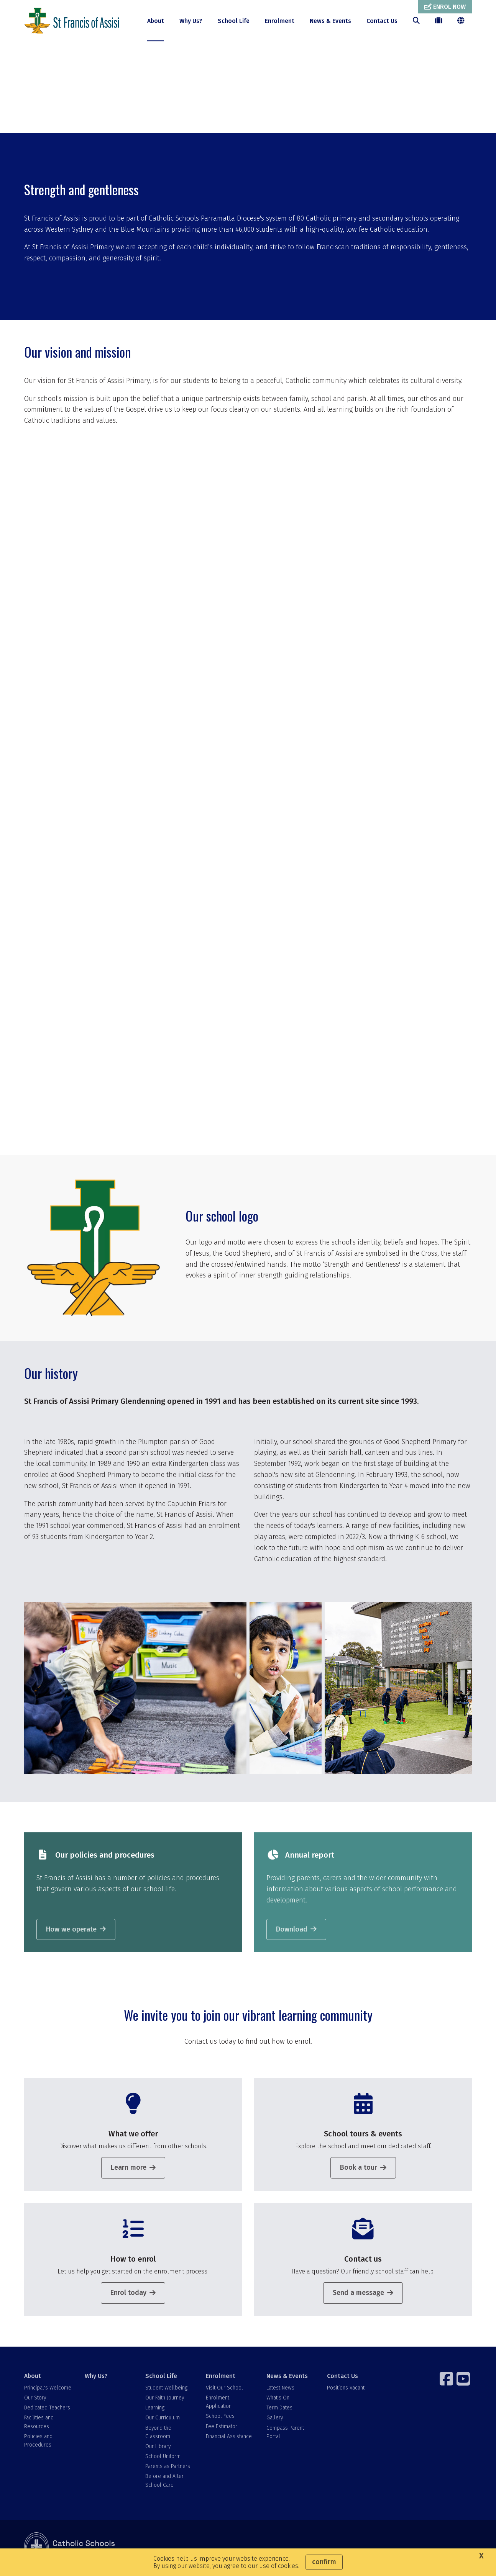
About (155, 21)
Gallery (274, 2421)
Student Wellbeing (166, 2391)
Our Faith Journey (164, 2401)
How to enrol (133, 2262)
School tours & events (363, 2136)
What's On (277, 2401)
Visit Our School (224, 2391)
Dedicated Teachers (47, 2411)
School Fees (220, 2419)
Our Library (158, 2449)
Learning (154, 2411)
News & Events (330, 21)
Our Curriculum (162, 2421)
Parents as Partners (167, 2469)
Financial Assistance (229, 2439)
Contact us (363, 2262)
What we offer (133, 2136)
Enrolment (279, 21)
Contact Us (381, 21)
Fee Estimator (221, 2429)
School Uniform (163, 2460)
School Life (234, 21)
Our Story (35, 2401)
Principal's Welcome (47, 2391)
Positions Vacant (346, 2391)
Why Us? (190, 21)
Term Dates (279, 2411)
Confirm (324, 2562)
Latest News (280, 2391)
